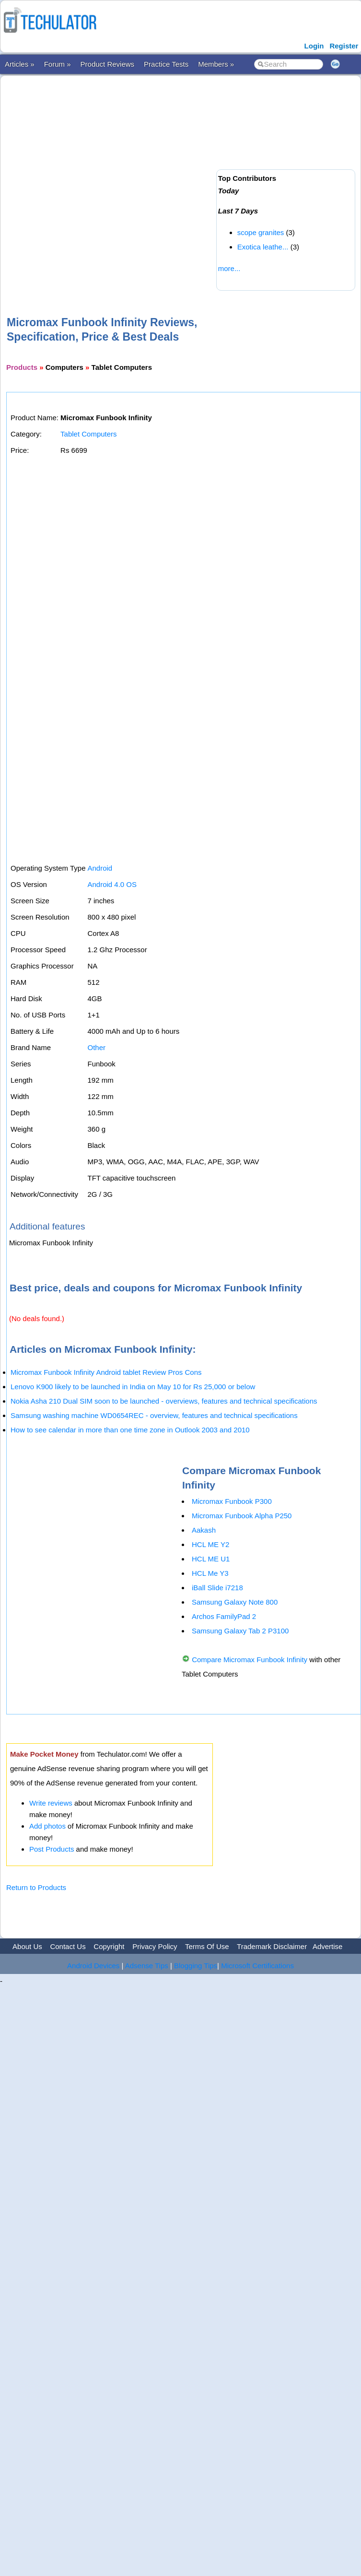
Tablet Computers (88, 434)
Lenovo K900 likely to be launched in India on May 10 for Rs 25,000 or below (133, 1387)
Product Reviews (108, 64)
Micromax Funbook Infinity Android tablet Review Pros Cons (106, 1372)
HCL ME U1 (211, 1559)
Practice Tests (166, 64)
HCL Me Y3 (210, 1573)
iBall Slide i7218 (217, 1587)
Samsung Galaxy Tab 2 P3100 (240, 1631)
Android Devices (93, 1966)
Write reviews (50, 1803)
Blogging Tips (195, 1966)
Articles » (20, 64)
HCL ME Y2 (210, 1544)
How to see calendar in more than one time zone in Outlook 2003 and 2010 (130, 1430)
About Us (27, 1946)
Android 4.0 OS (112, 884)
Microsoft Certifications (257, 1966)
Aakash (204, 1530)
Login (314, 46)
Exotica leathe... (263, 247)
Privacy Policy (154, 1946)
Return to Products (36, 1887)
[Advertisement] (106, 180)
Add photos (47, 1826)
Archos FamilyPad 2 (224, 1616)
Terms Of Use (207, 1946)
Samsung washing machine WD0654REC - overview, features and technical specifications (154, 1415)
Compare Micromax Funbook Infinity (249, 1659)
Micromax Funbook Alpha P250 (241, 1516)
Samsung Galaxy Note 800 (235, 1602)
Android (99, 868)
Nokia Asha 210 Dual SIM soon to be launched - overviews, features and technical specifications (164, 1401)
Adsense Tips (146, 1966)
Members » (216, 64)
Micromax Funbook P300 (232, 1501)
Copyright (108, 1946)
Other (96, 1047)
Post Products (51, 1849)
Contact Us (67, 1946)
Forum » (57, 64)
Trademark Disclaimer (272, 1946)
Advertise (328, 1946)
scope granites (260, 232)
